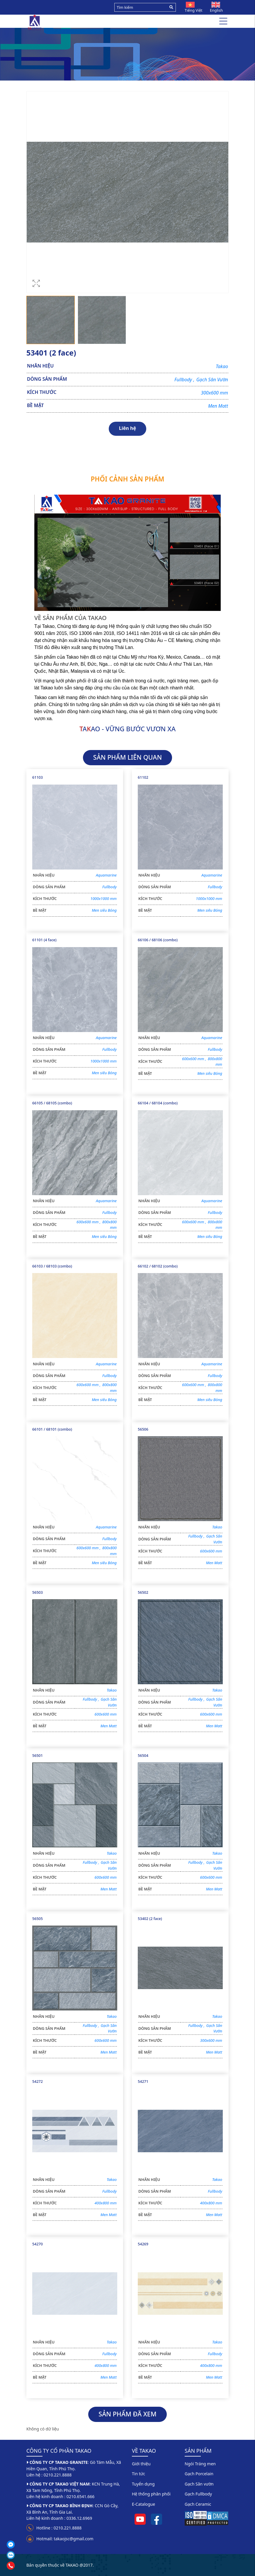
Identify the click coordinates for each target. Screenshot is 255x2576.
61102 (143, 777)
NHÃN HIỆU (40, 366)
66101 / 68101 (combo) (52, 1429)
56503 (37, 1592)
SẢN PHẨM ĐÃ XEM (127, 2414)
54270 (37, 2244)
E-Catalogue (143, 2504)
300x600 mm (214, 393)
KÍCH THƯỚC (41, 392)
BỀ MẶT (35, 405)
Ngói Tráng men (200, 2463)
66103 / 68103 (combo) (52, 1266)
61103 (37, 777)
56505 (37, 1918)
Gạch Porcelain (199, 2473)
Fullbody (185, 379)
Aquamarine (106, 875)
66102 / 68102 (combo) (158, 1266)
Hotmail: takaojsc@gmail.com (64, 2538)
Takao (222, 366)
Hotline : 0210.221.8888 (58, 2528)
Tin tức (138, 2473)
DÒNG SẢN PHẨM (47, 379)
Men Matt (218, 406)
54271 (143, 2081)
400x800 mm (106, 2203)
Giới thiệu (141, 2463)
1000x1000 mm (103, 898)
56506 (143, 1429)
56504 (143, 1755)
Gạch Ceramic (198, 2504)
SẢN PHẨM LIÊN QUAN (127, 757)
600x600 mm (195, 1058)
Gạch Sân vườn (199, 2484)
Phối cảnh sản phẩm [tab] (127, 479)
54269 (143, 2244)
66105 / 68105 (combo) (52, 1103)
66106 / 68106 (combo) (158, 939)
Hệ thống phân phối (151, 2494)
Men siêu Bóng (104, 910)
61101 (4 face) (44, 939)
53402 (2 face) (150, 1918)
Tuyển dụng (143, 2484)
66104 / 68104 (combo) (158, 1103)
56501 (37, 1755)
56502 (143, 1592)
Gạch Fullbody (198, 2494)
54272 (37, 2081)
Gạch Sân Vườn (212, 379)
